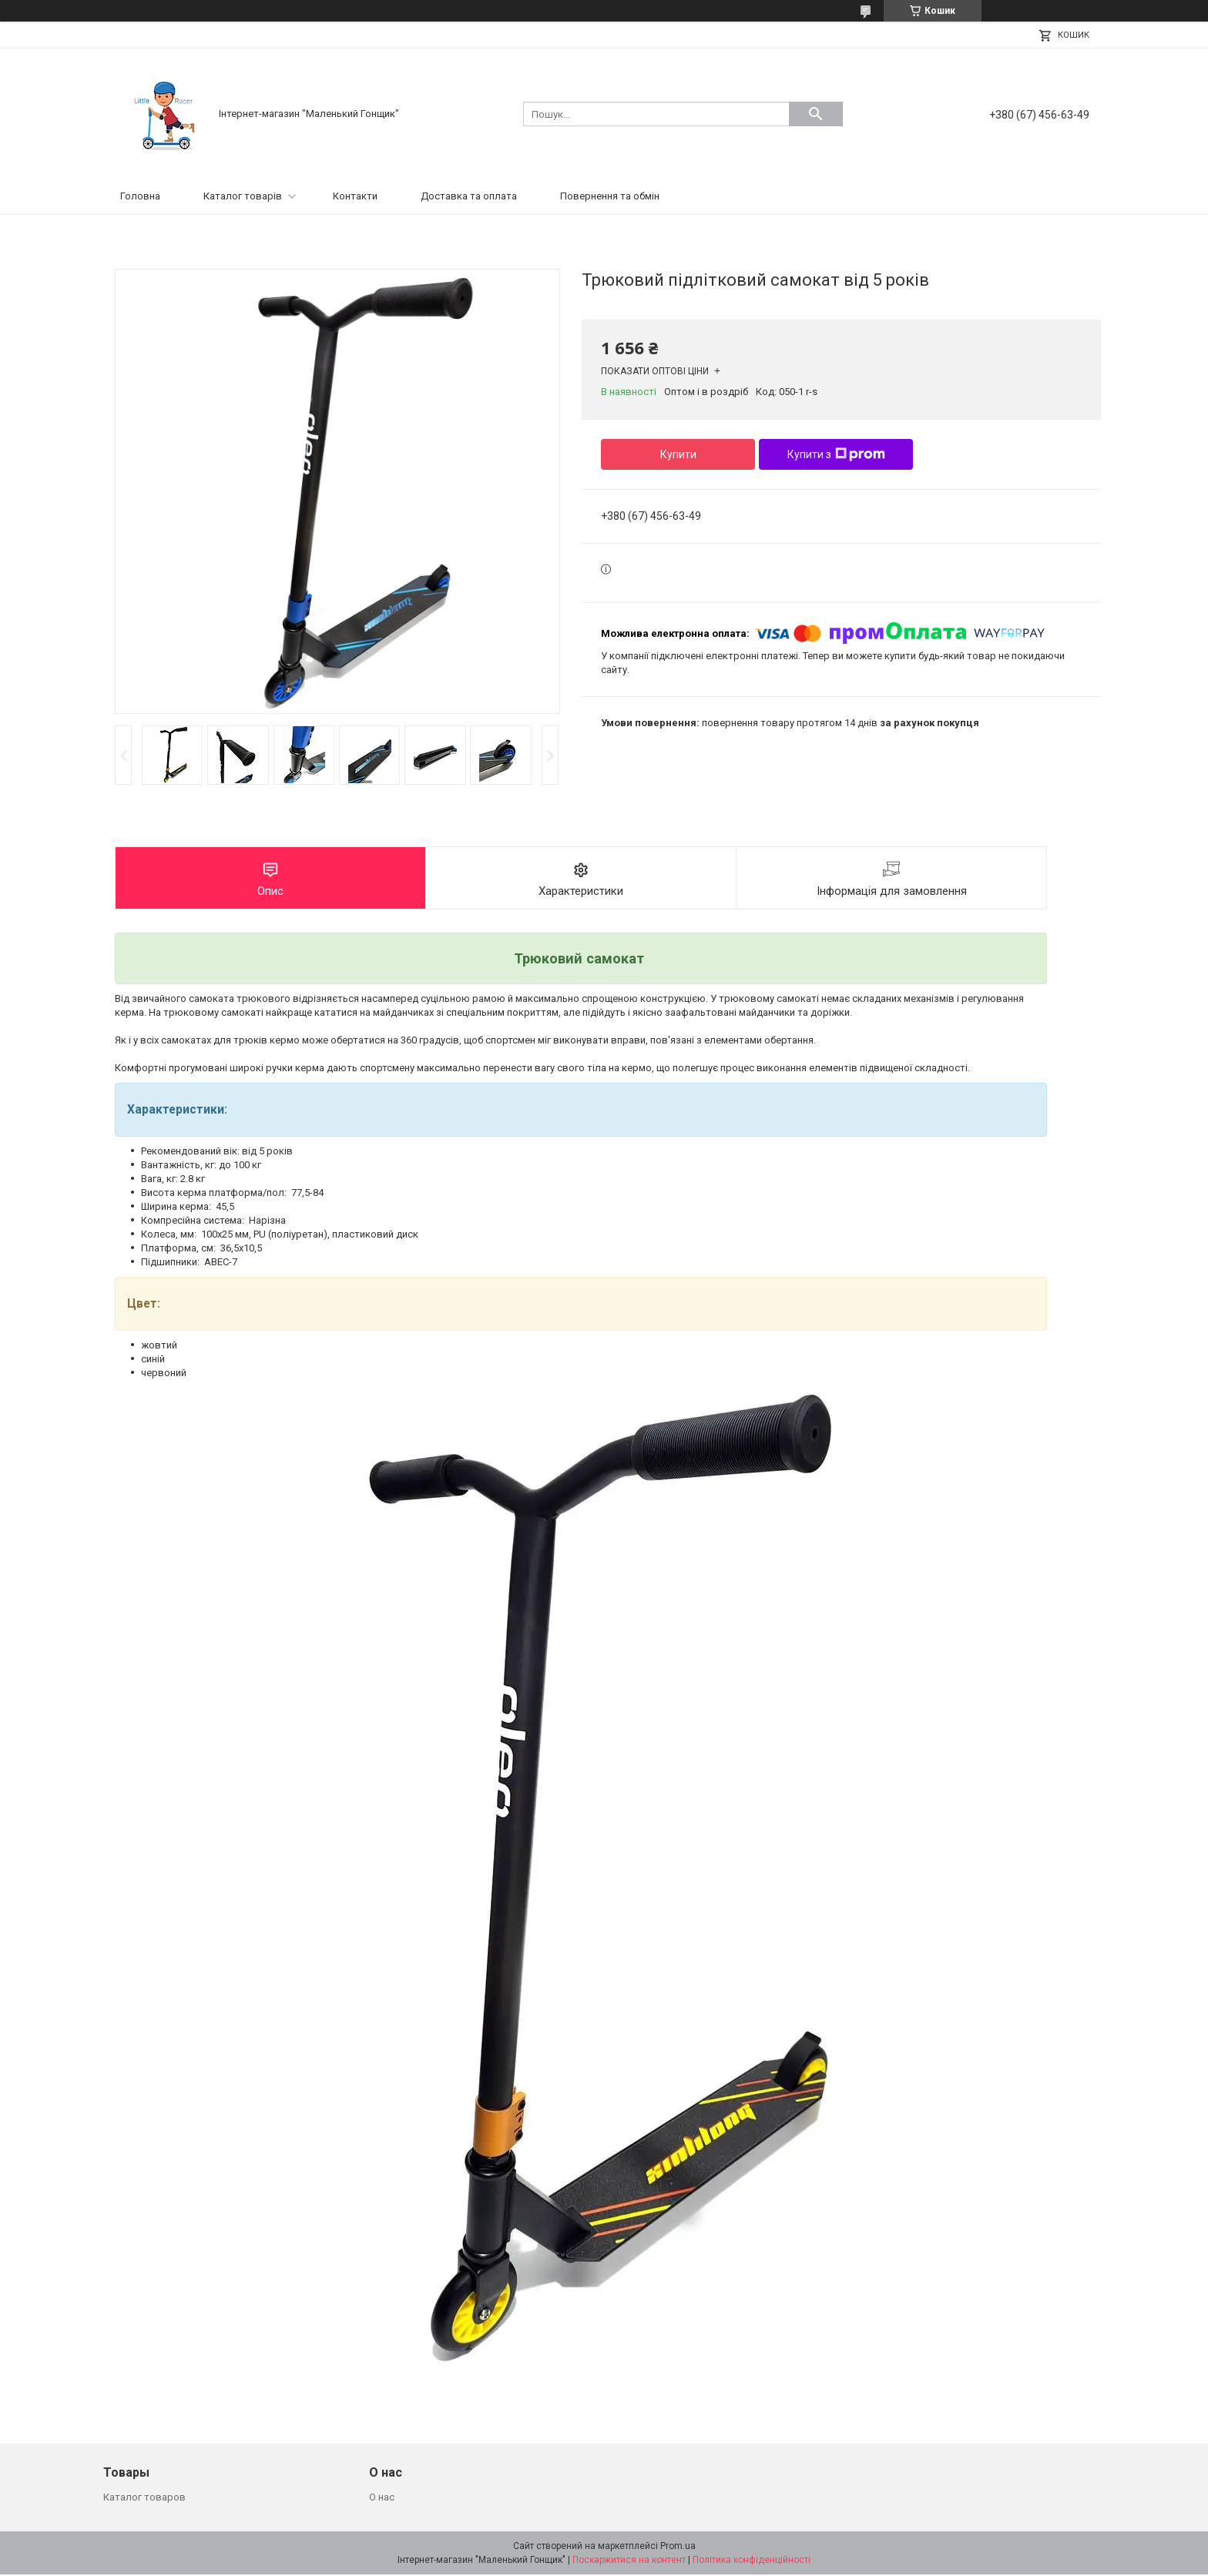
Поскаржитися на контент (629, 2561)
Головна (140, 196)
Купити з (836, 454)
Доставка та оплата (469, 196)
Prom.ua (678, 2547)
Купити (678, 454)
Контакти (355, 196)
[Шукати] (816, 114)
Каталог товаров (144, 2498)
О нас (381, 2498)
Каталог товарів (242, 196)
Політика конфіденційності (751, 2561)
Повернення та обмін (609, 196)
